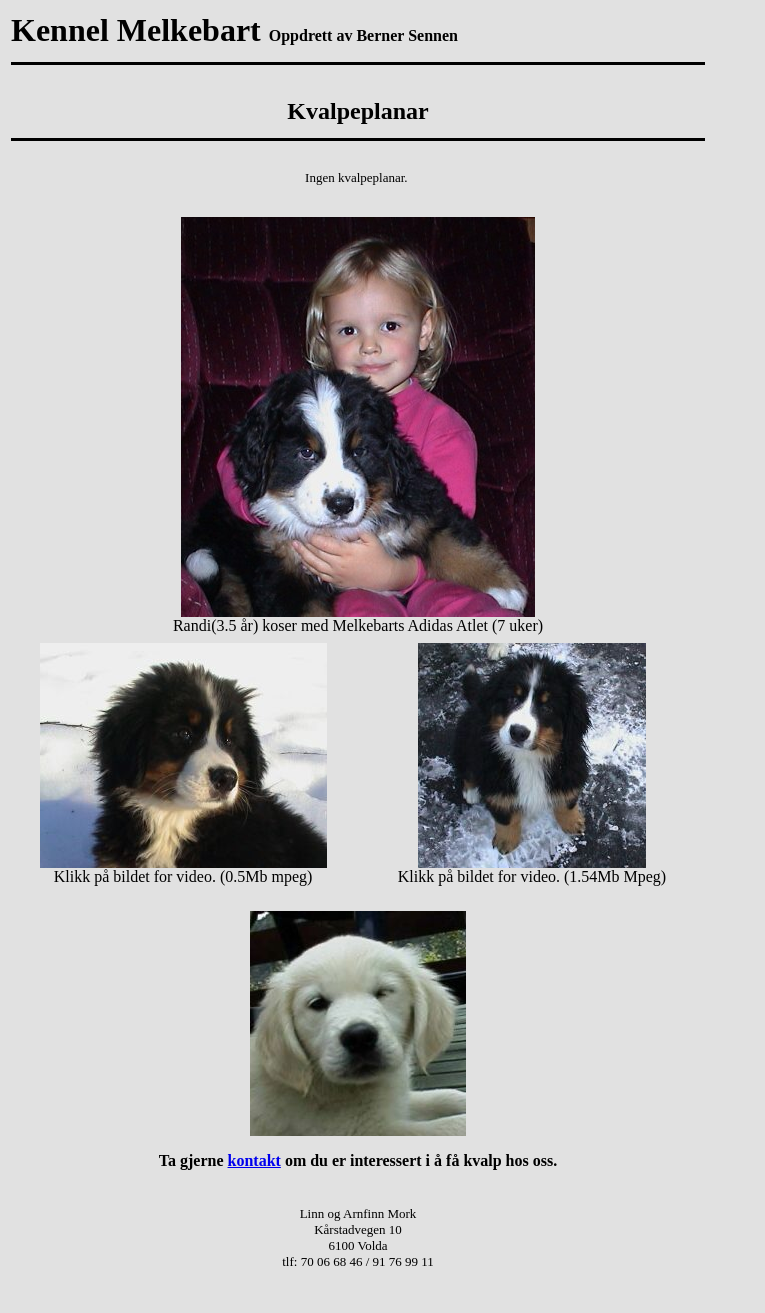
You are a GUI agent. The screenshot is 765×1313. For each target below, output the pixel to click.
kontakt (254, 1160)
